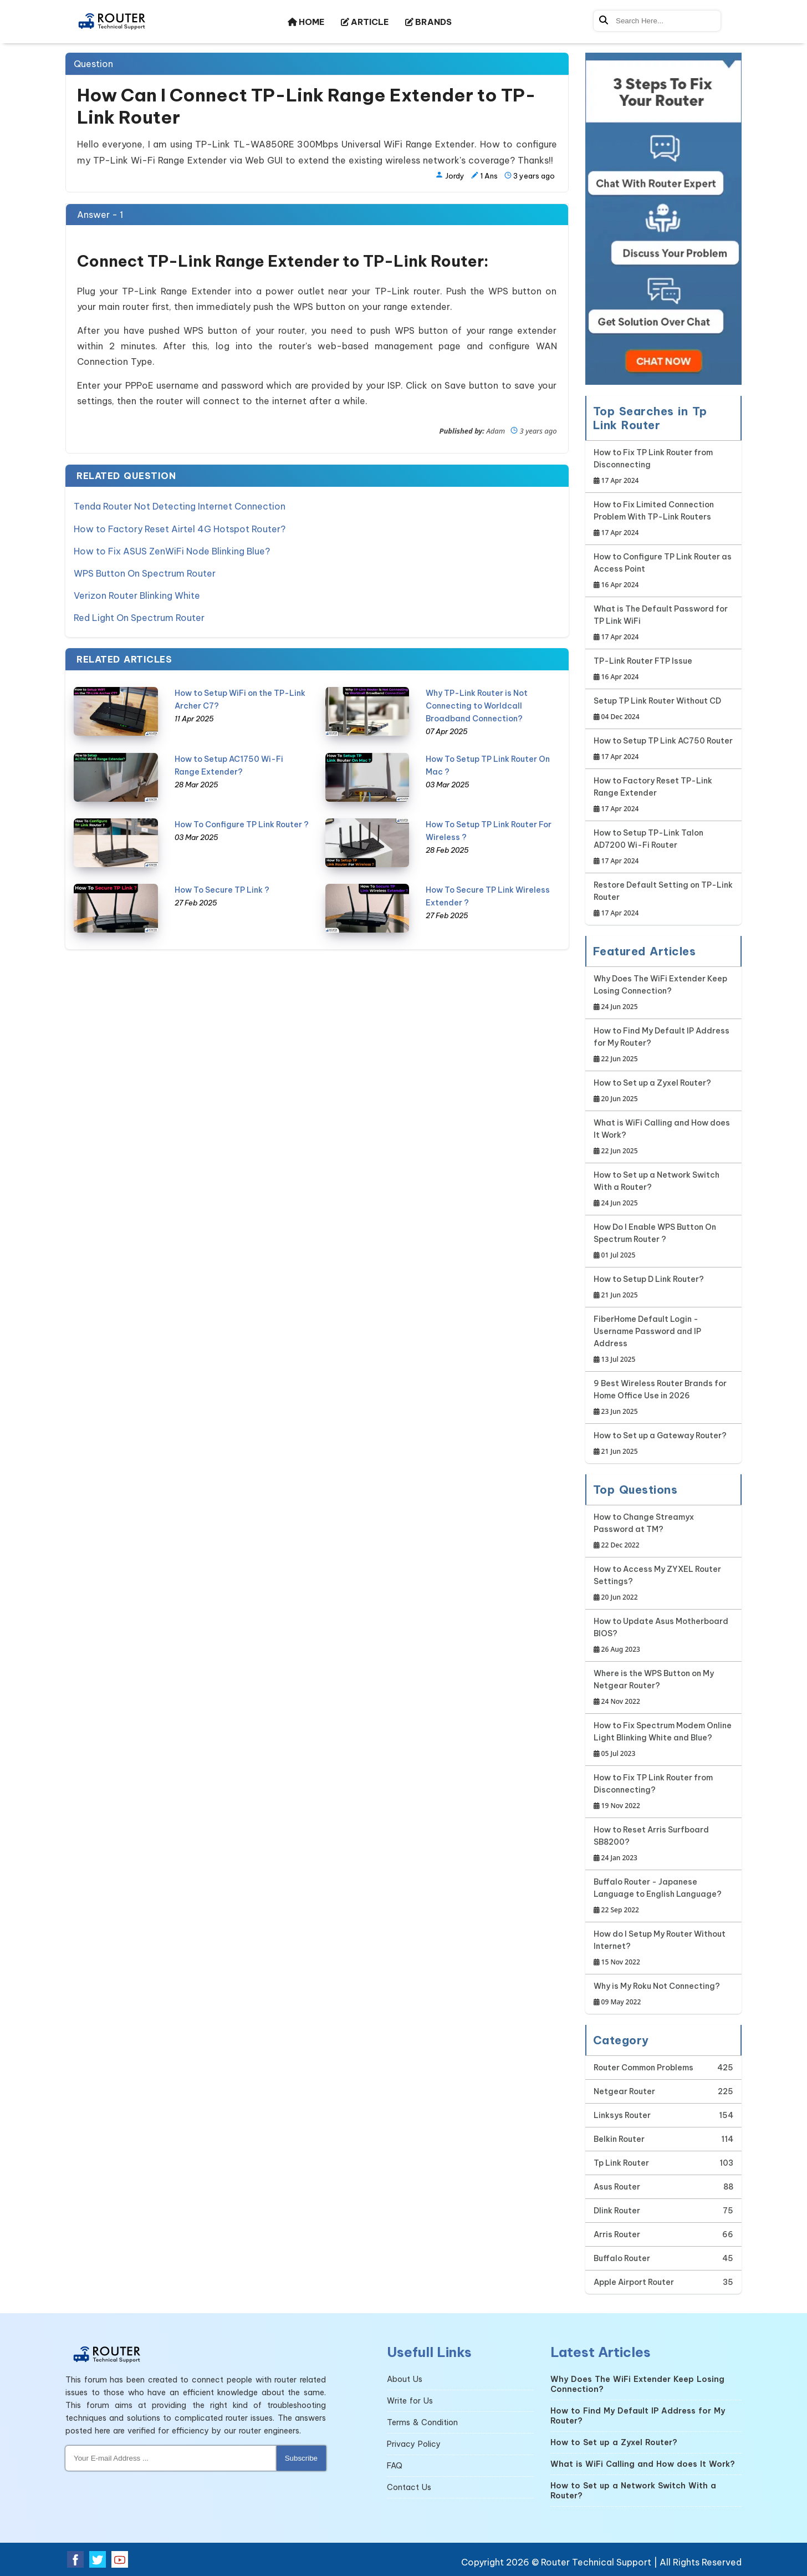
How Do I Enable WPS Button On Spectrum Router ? (664, 1241)
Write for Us (410, 2401)
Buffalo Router (622, 2258)
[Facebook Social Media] (75, 2559)
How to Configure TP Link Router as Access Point (664, 571)
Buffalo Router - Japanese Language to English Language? (664, 1896)
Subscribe (301, 2458)
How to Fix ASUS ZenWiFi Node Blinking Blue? (172, 550)
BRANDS (428, 22)
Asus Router (617, 2187)
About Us (404, 2379)
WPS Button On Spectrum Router (145, 572)
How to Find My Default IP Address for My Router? (664, 1045)
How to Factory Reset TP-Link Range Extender (664, 795)
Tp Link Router (621, 2163)
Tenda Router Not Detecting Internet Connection (179, 506)
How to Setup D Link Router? (649, 1287)
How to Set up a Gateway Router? (660, 1444)
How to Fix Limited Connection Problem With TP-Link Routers (664, 519)
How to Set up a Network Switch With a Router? (664, 1189)
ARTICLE (365, 22)
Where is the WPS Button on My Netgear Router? (664, 1688)
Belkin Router (619, 2139)
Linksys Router (622, 2115)
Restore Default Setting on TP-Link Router (664, 899)
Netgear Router (624, 2091)
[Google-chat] (663, 219)
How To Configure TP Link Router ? (242, 824)
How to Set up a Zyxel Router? (652, 1091)
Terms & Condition (422, 2422)
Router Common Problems (643, 2068)
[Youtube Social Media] (119, 2559)
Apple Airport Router (634, 2282)
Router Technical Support (596, 2562)
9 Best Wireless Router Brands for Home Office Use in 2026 (664, 1398)
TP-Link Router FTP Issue (643, 669)
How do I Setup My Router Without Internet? (664, 1948)
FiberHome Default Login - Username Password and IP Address (664, 1340)
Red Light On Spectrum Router (139, 617)
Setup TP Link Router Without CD (657, 709)
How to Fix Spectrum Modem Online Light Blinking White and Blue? (664, 1740)
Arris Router (617, 2234)
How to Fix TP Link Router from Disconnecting (664, 467)
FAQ (394, 2466)
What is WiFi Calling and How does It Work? (664, 1137)
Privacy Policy (414, 2444)
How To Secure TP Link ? (222, 889)
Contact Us (409, 2487)
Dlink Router (617, 2211)
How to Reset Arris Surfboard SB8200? (664, 1844)
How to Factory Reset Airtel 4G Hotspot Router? (179, 528)
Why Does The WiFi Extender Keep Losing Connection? (664, 993)
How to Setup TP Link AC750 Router (663, 749)
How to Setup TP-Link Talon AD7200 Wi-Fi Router (664, 847)
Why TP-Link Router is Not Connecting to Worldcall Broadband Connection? (477, 705)
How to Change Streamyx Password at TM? (664, 1531)
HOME (306, 22)
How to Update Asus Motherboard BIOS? (664, 1636)
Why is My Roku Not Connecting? (657, 1994)
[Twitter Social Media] (97, 2559)
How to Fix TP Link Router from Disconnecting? (664, 1792)
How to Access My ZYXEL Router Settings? (664, 1583)
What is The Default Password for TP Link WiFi (664, 623)
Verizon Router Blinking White (137, 594)
